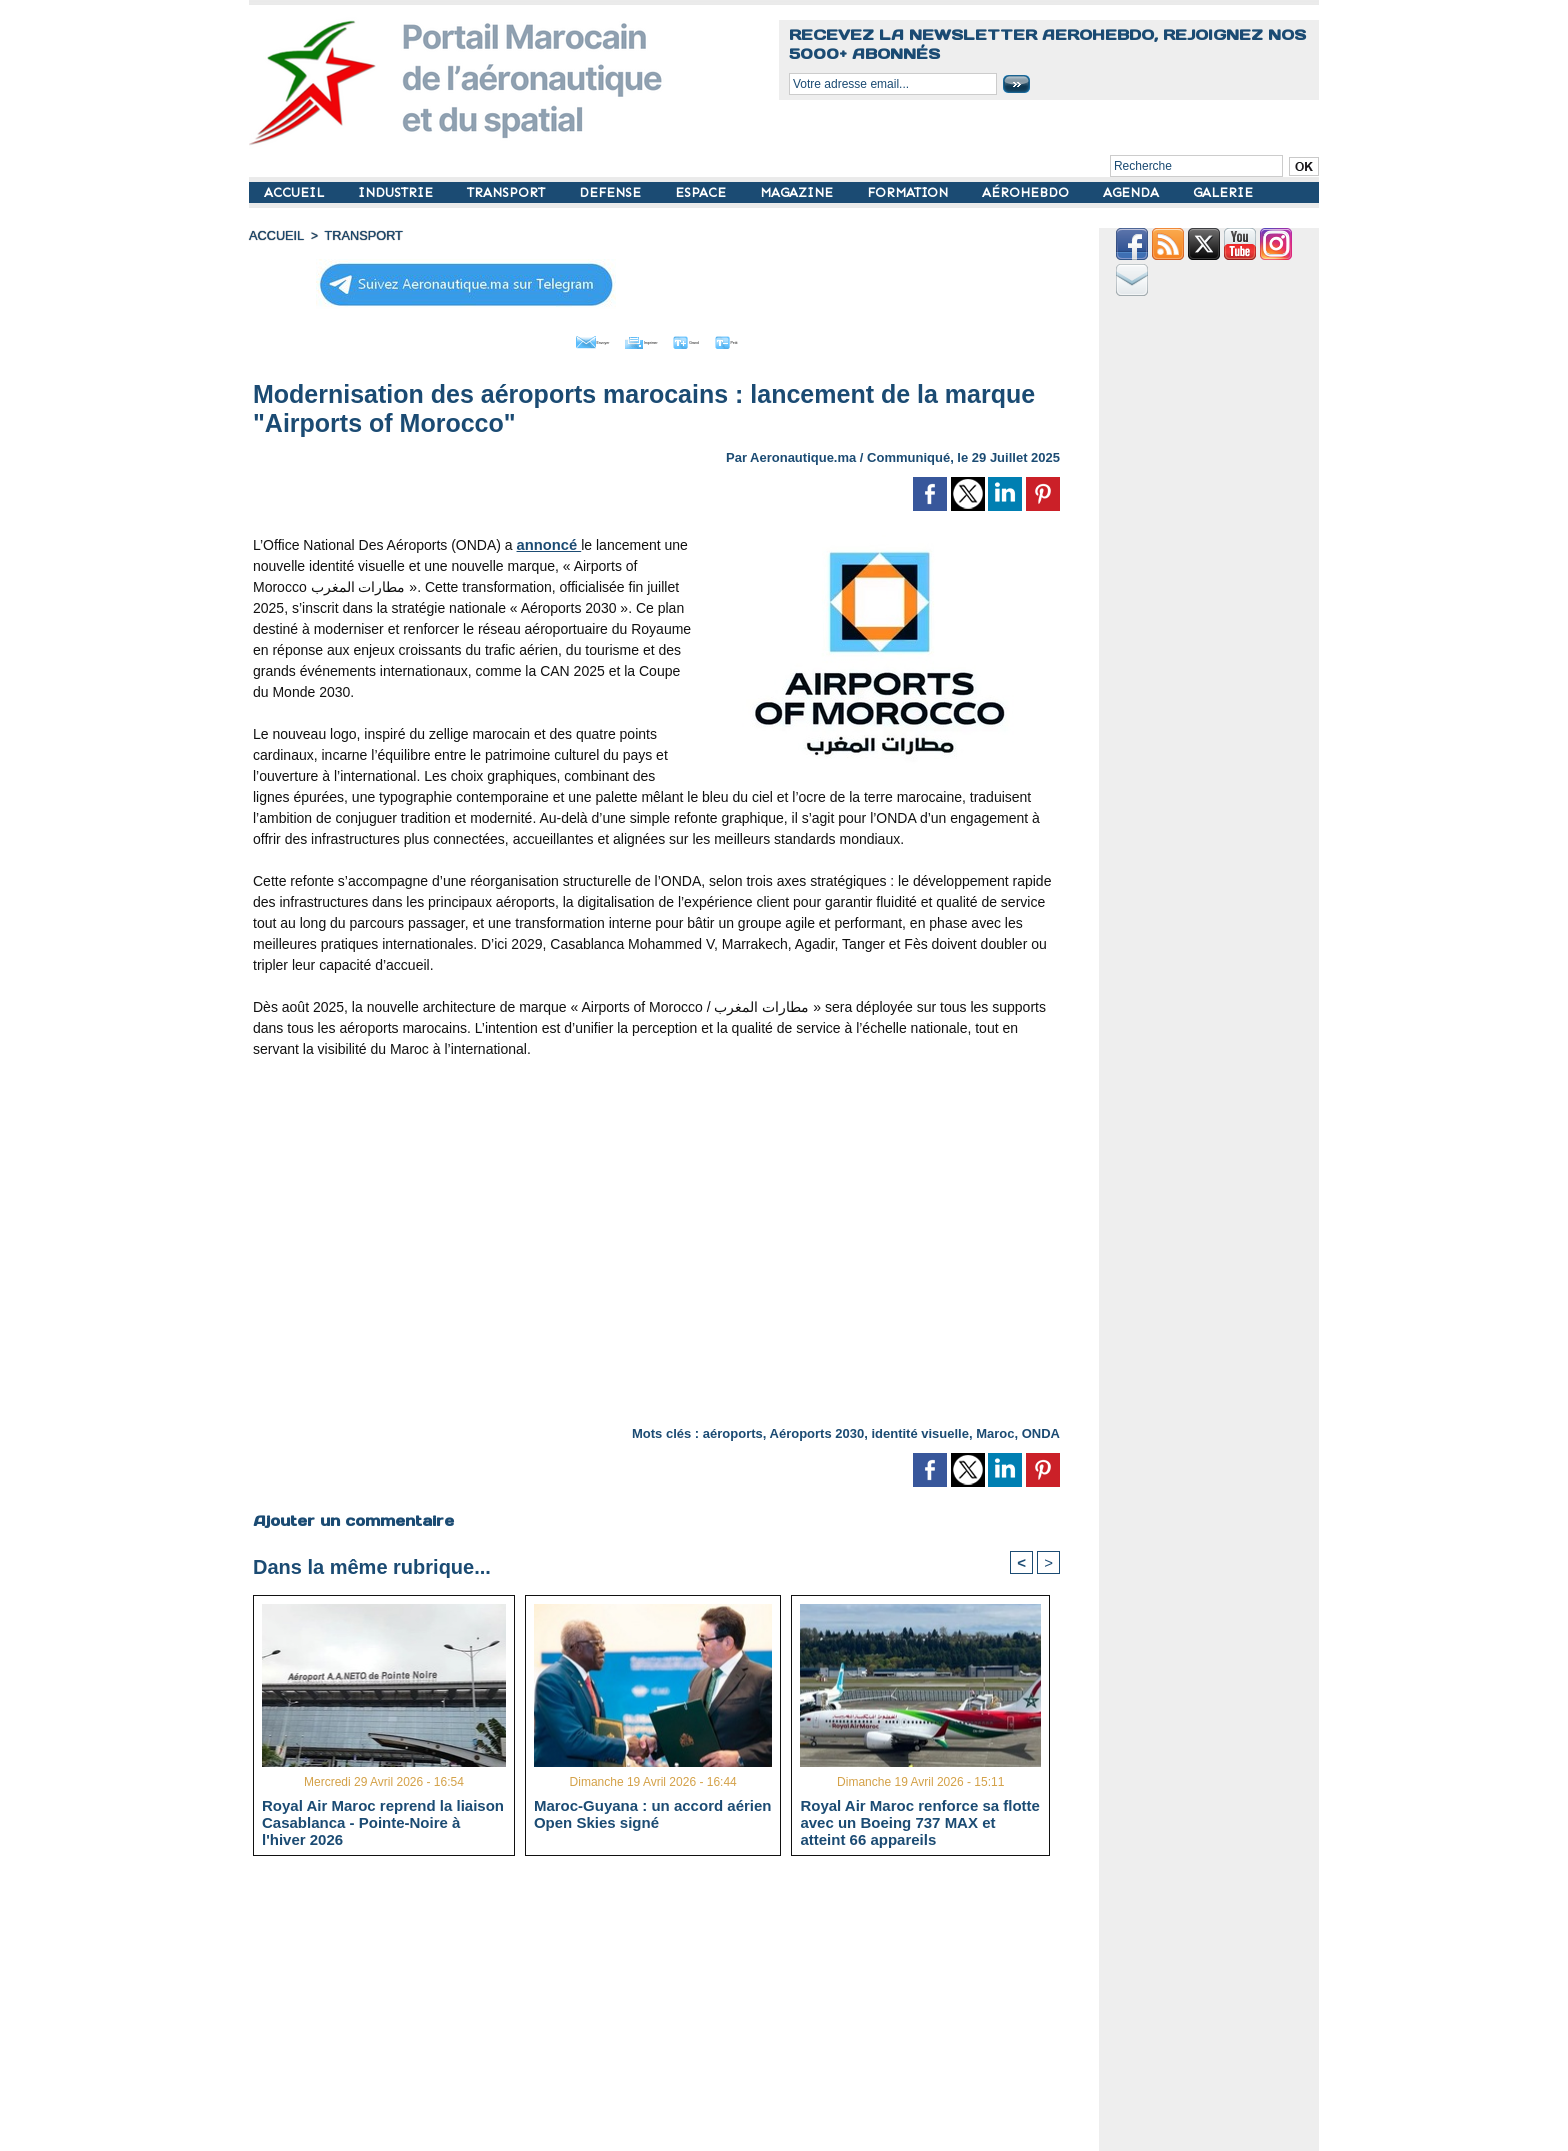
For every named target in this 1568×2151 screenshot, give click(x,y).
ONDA (1041, 1428)
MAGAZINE (798, 192)
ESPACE (702, 192)
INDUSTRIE (397, 192)
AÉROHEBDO (1027, 192)
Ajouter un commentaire (350, 1515)
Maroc (995, 1428)
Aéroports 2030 (817, 1428)
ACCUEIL (296, 192)
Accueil (275, 235)
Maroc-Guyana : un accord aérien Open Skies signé (653, 1811)
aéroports (733, 1428)
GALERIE (1223, 192)
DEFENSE (612, 192)
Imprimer (633, 338)
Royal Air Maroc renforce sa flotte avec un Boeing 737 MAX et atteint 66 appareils (920, 1819)
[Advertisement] (671, 2009)
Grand (717, 338)
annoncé (547, 540)
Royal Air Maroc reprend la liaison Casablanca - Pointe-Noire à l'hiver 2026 (383, 1819)
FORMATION (909, 192)
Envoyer (542, 338)
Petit (784, 338)
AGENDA (1133, 192)
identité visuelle (920, 1428)
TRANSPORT (508, 192)
